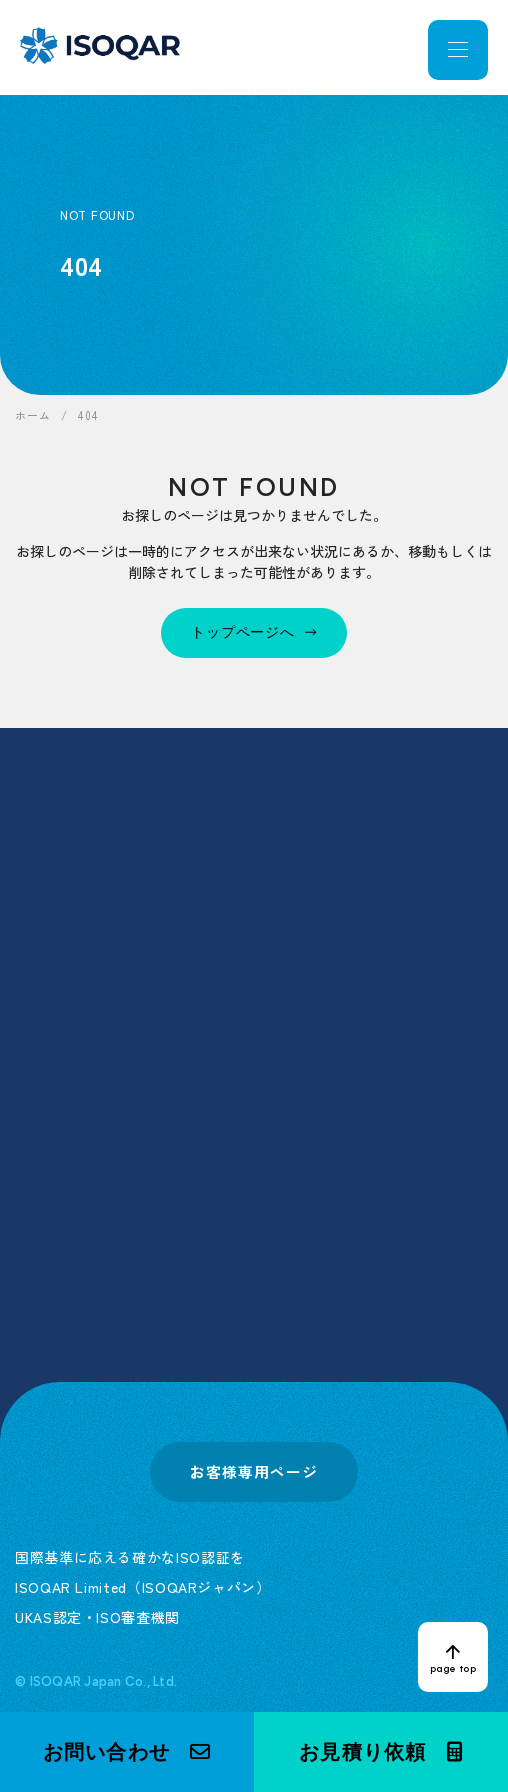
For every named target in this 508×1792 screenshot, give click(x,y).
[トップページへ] (254, 633)
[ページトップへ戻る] (453, 1657)
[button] (127, 1752)
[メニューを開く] (458, 50)
